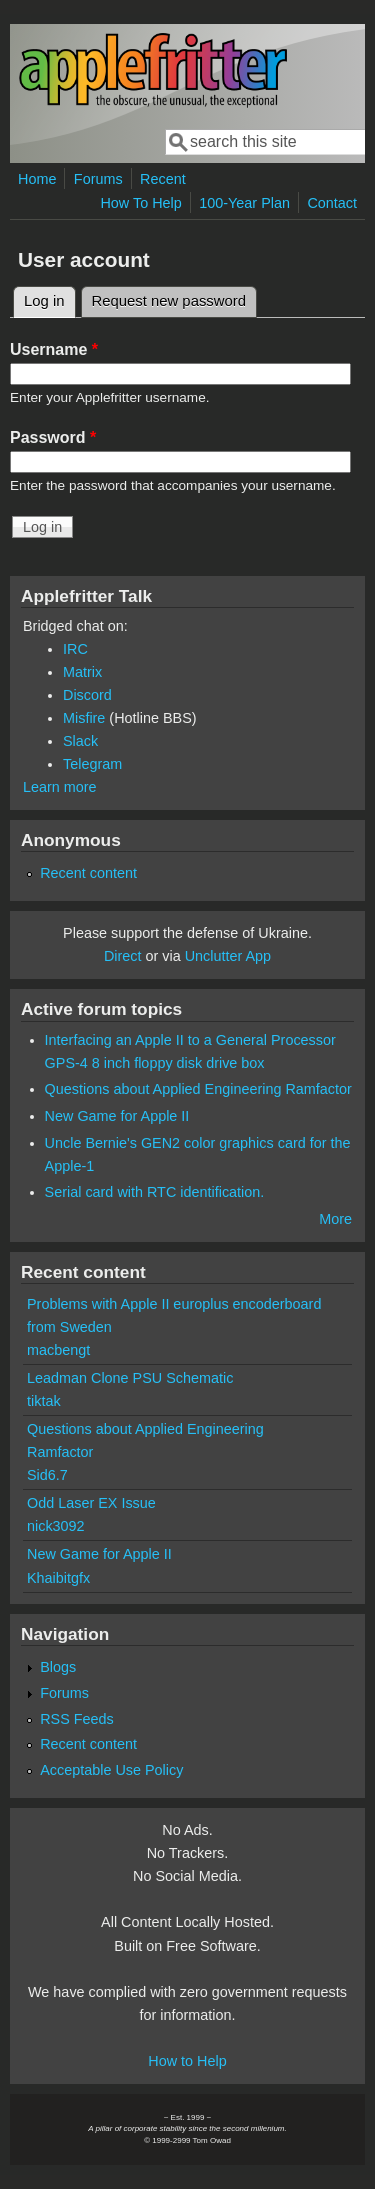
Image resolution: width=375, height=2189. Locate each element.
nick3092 (56, 1526)
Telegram (92, 764)
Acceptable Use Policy (111, 1770)
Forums (98, 179)
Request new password (169, 301)
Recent (163, 179)
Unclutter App (228, 956)
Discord (87, 695)
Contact (332, 203)
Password (53, 437)
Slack (80, 741)
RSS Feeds (77, 1719)
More (335, 1219)
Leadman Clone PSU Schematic (130, 1378)
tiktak (44, 1401)
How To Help (140, 203)
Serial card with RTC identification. (155, 1192)
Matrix (82, 672)
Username (54, 349)
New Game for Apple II (117, 1116)
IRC (75, 649)
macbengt (58, 1350)
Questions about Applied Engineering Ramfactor (198, 1089)
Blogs (58, 1667)
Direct (123, 956)
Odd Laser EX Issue (91, 1503)
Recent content (88, 873)
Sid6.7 (47, 1475)
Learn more (60, 787)
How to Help (187, 2061)
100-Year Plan (244, 203)
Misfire (84, 718)
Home (37, 179)
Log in (50, 298)
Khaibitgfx (58, 1578)
